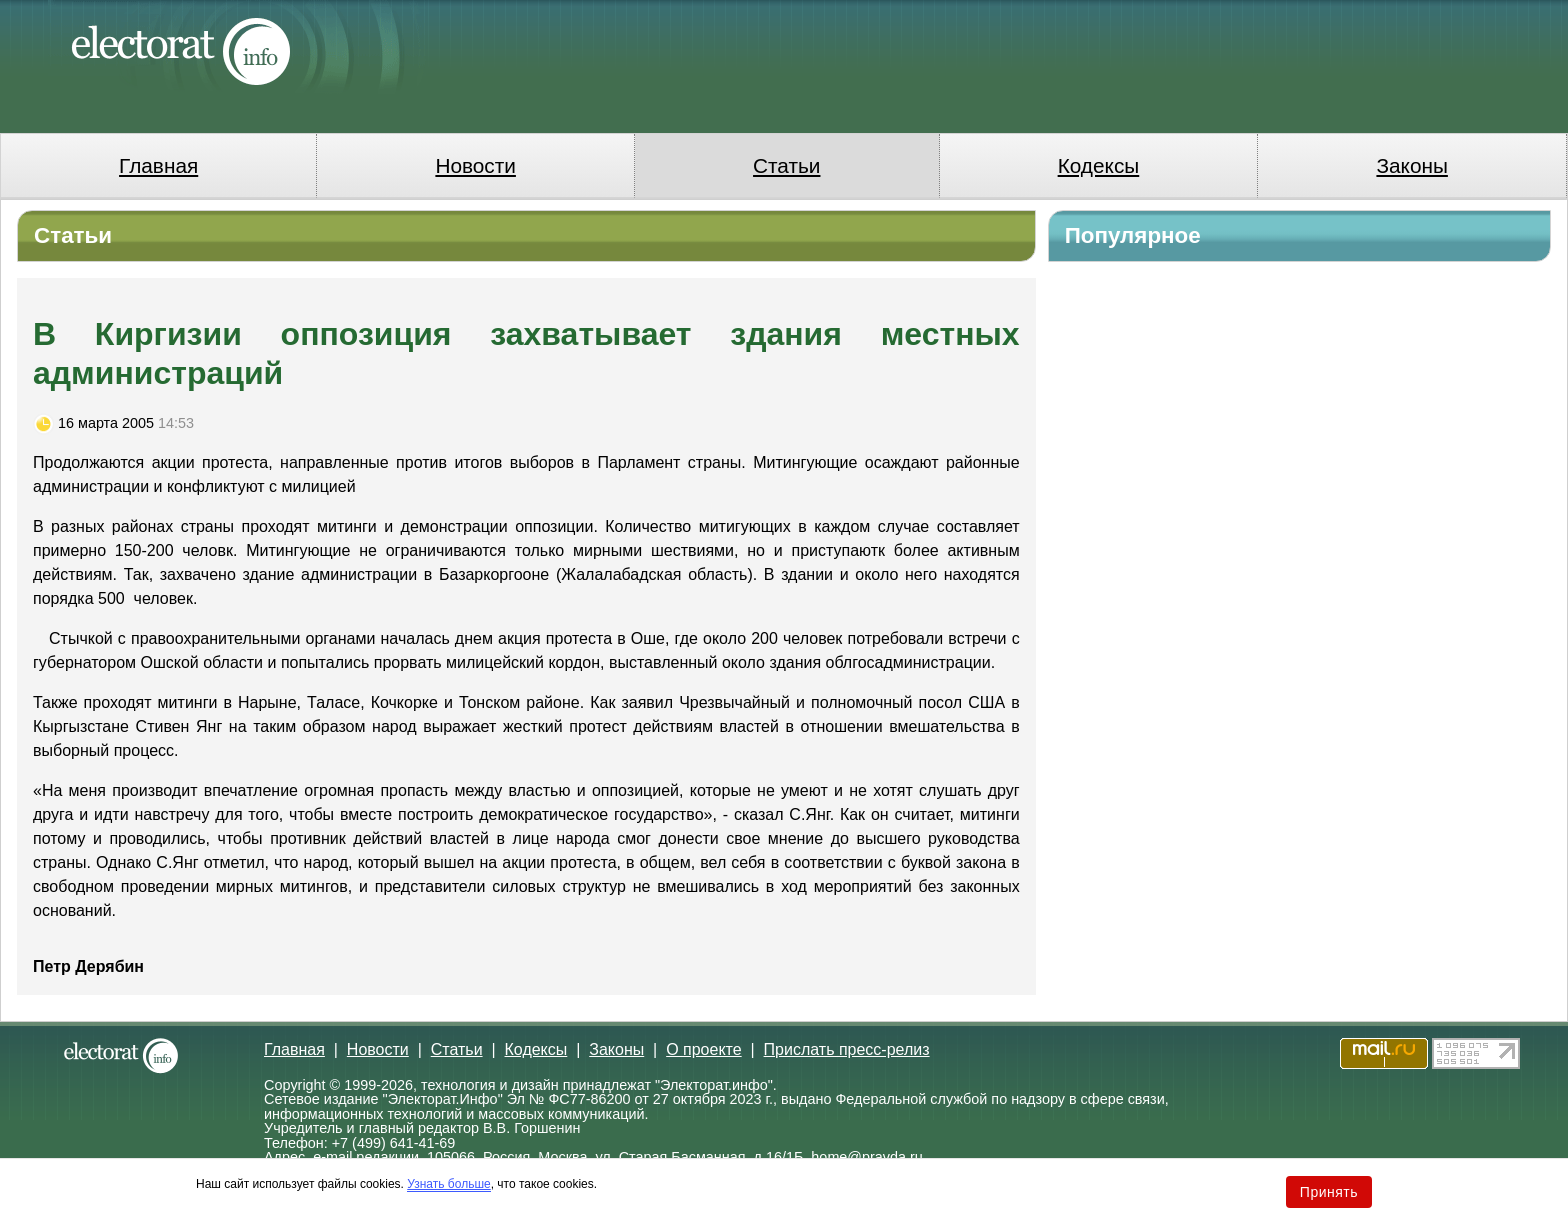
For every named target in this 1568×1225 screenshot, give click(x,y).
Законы (1411, 165)
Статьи (786, 165)
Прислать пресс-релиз (847, 1049)
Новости (475, 165)
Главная (158, 165)
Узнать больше (448, 1184)
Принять (1329, 1192)
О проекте (703, 1049)
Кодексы (1099, 165)
